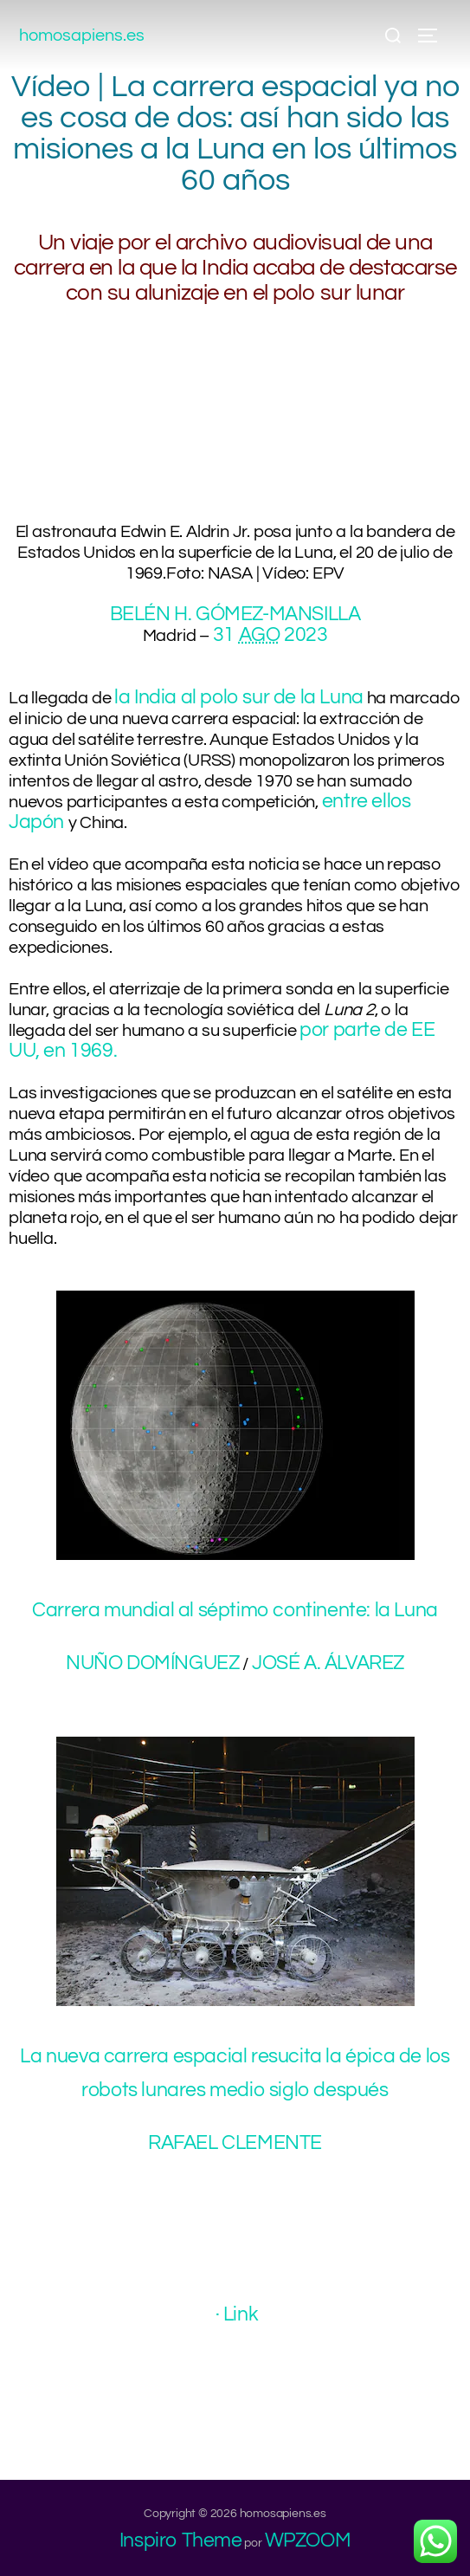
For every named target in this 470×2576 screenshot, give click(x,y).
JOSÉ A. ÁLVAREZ (328, 1663)
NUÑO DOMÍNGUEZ (152, 1663)
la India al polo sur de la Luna (239, 697)
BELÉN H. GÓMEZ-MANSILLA (235, 614)
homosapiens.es (82, 35)
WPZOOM (308, 2540)
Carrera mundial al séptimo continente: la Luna (235, 1610)
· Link (237, 2314)
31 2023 (270, 635)
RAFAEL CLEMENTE (235, 2143)
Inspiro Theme (180, 2540)
